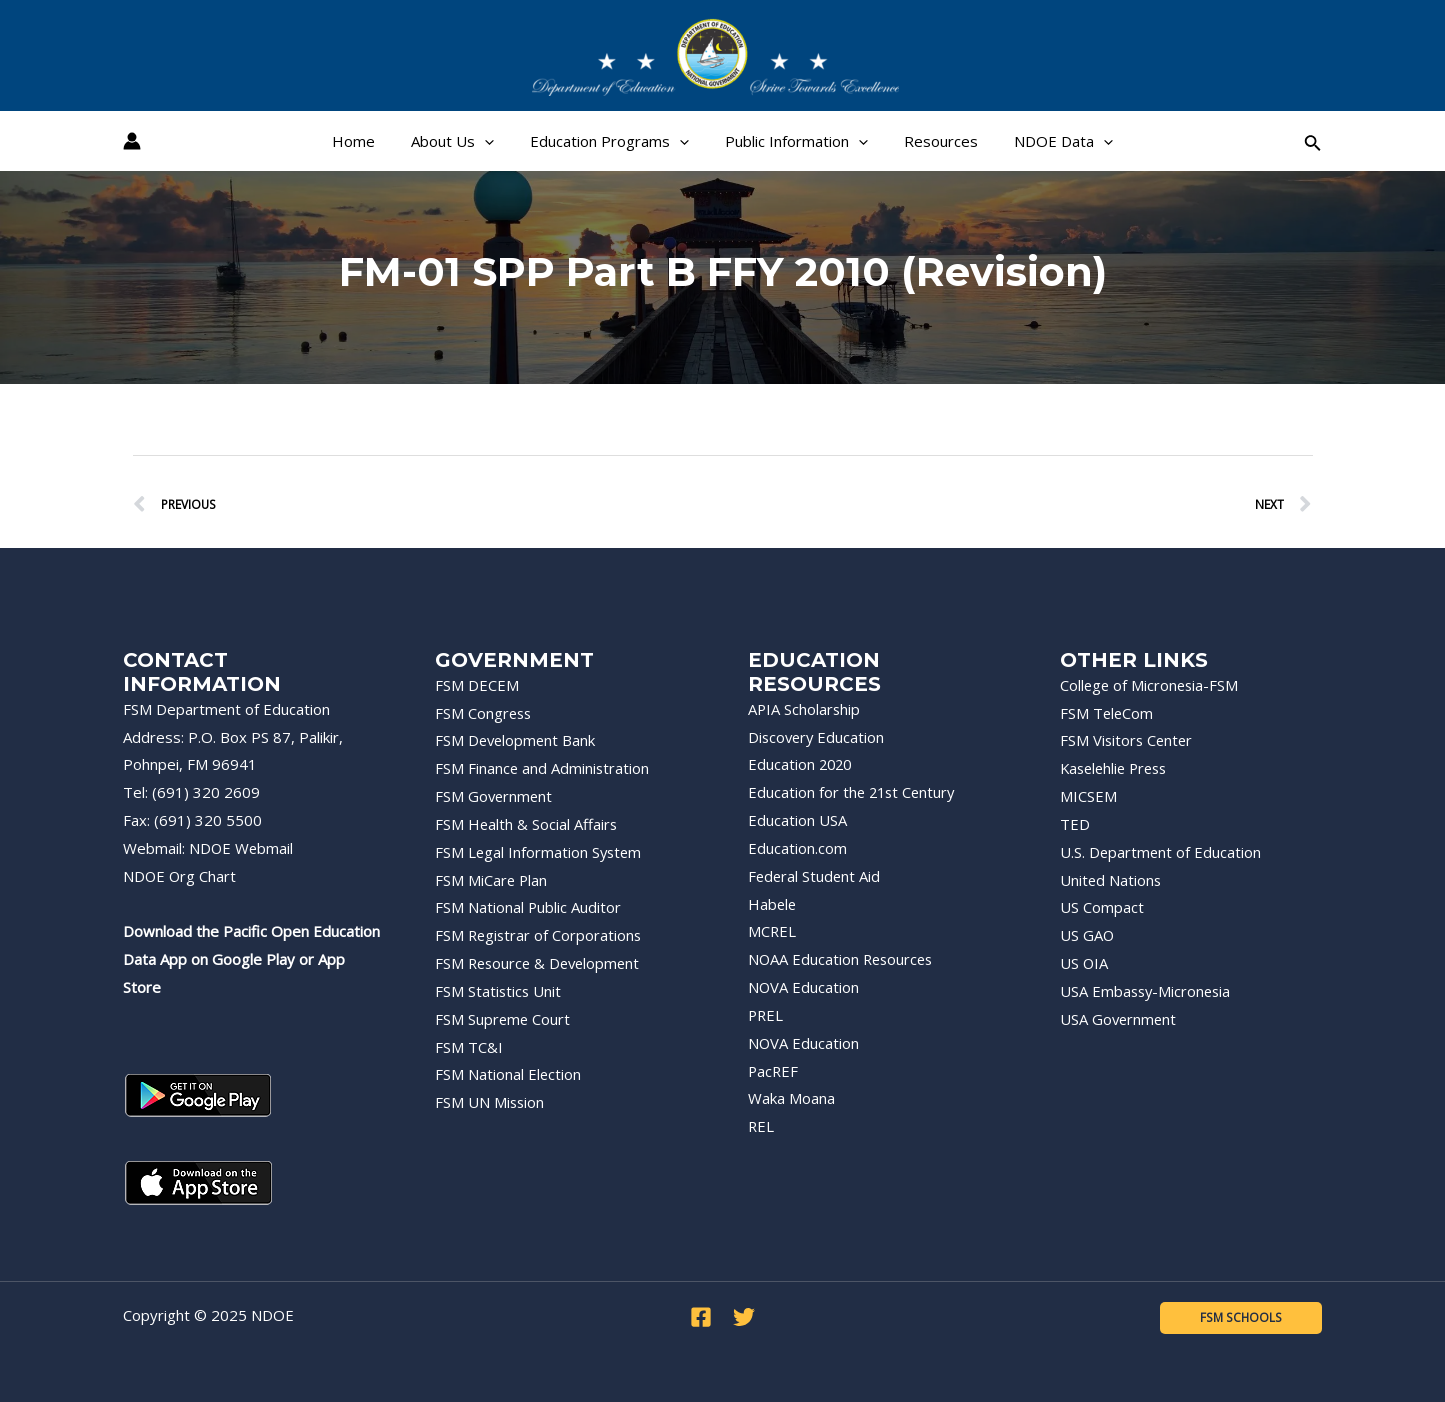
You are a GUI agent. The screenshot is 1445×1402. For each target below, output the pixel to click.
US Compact (1102, 907)
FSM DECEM (477, 685)
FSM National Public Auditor (528, 907)
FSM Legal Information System (540, 852)
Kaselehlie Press (1117, 768)
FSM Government (495, 796)
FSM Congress (484, 713)
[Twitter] (744, 1317)
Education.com (797, 848)
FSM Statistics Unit (499, 991)
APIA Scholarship (805, 709)
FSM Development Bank (517, 740)
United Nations (1111, 880)
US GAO (1087, 935)
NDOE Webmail (242, 848)
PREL (766, 1015)
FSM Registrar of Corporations (540, 935)
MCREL (772, 931)
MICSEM (1088, 796)
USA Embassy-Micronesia (1147, 991)
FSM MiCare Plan (492, 880)
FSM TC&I (469, 1047)
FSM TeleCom (1107, 713)
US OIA (1084, 963)
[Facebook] (701, 1317)
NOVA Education (804, 987)
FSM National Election (508, 1074)
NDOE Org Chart (180, 876)
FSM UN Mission (490, 1102)
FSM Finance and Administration (543, 768)
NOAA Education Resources (843, 959)
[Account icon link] (132, 141)
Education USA (797, 820)
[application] (493, 141)
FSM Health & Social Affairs (527, 824)
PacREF (774, 1071)
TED (1075, 824)
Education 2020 (801, 764)
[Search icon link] (1313, 141)
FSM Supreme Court (503, 1019)
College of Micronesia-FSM (1151, 685)
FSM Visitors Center (1128, 740)
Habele (773, 904)
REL (761, 1126)
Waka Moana (791, 1098)
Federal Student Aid (815, 876)
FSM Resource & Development (541, 963)
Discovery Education (818, 737)
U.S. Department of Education (1161, 852)
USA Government (1119, 1019)
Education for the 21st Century (854, 792)
